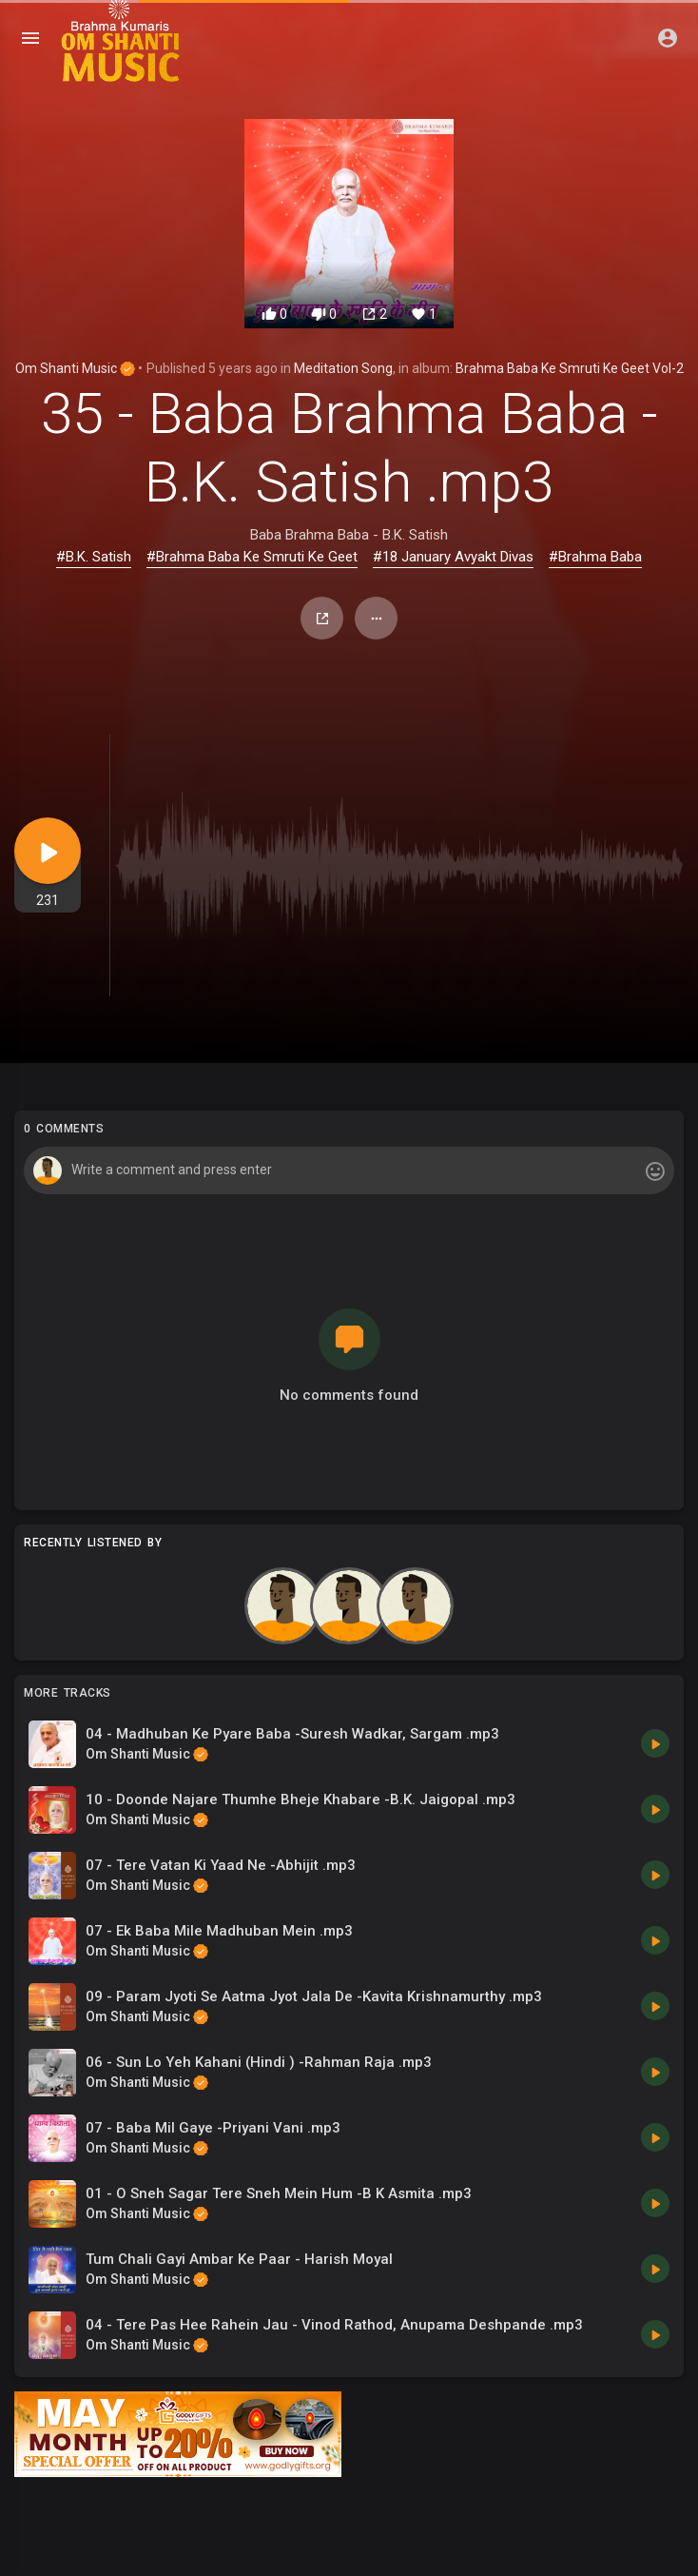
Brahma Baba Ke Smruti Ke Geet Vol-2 (570, 368)
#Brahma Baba (595, 556)
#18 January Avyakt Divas (453, 556)
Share (322, 618)
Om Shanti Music (75, 368)
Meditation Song (343, 368)
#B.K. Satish (93, 556)
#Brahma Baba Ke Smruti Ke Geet (252, 556)
